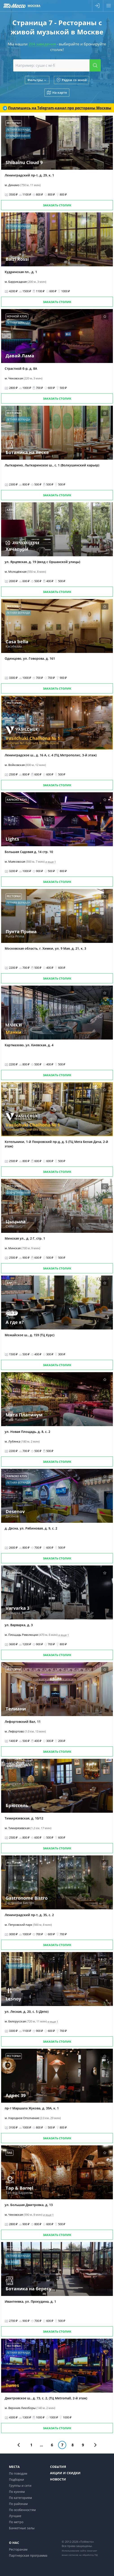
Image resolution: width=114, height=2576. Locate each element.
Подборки (16, 2479)
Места (14, 2467)
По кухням (17, 2491)
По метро (16, 2522)
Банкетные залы (22, 2528)
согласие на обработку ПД (83, 2554)
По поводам (18, 2473)
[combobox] (57, 65)
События (58, 2467)
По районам (18, 2504)
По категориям (20, 2498)
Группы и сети (20, 2485)
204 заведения (42, 44)
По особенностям (22, 2510)
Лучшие (15, 2516)
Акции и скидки (65, 2473)
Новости (58, 2479)
